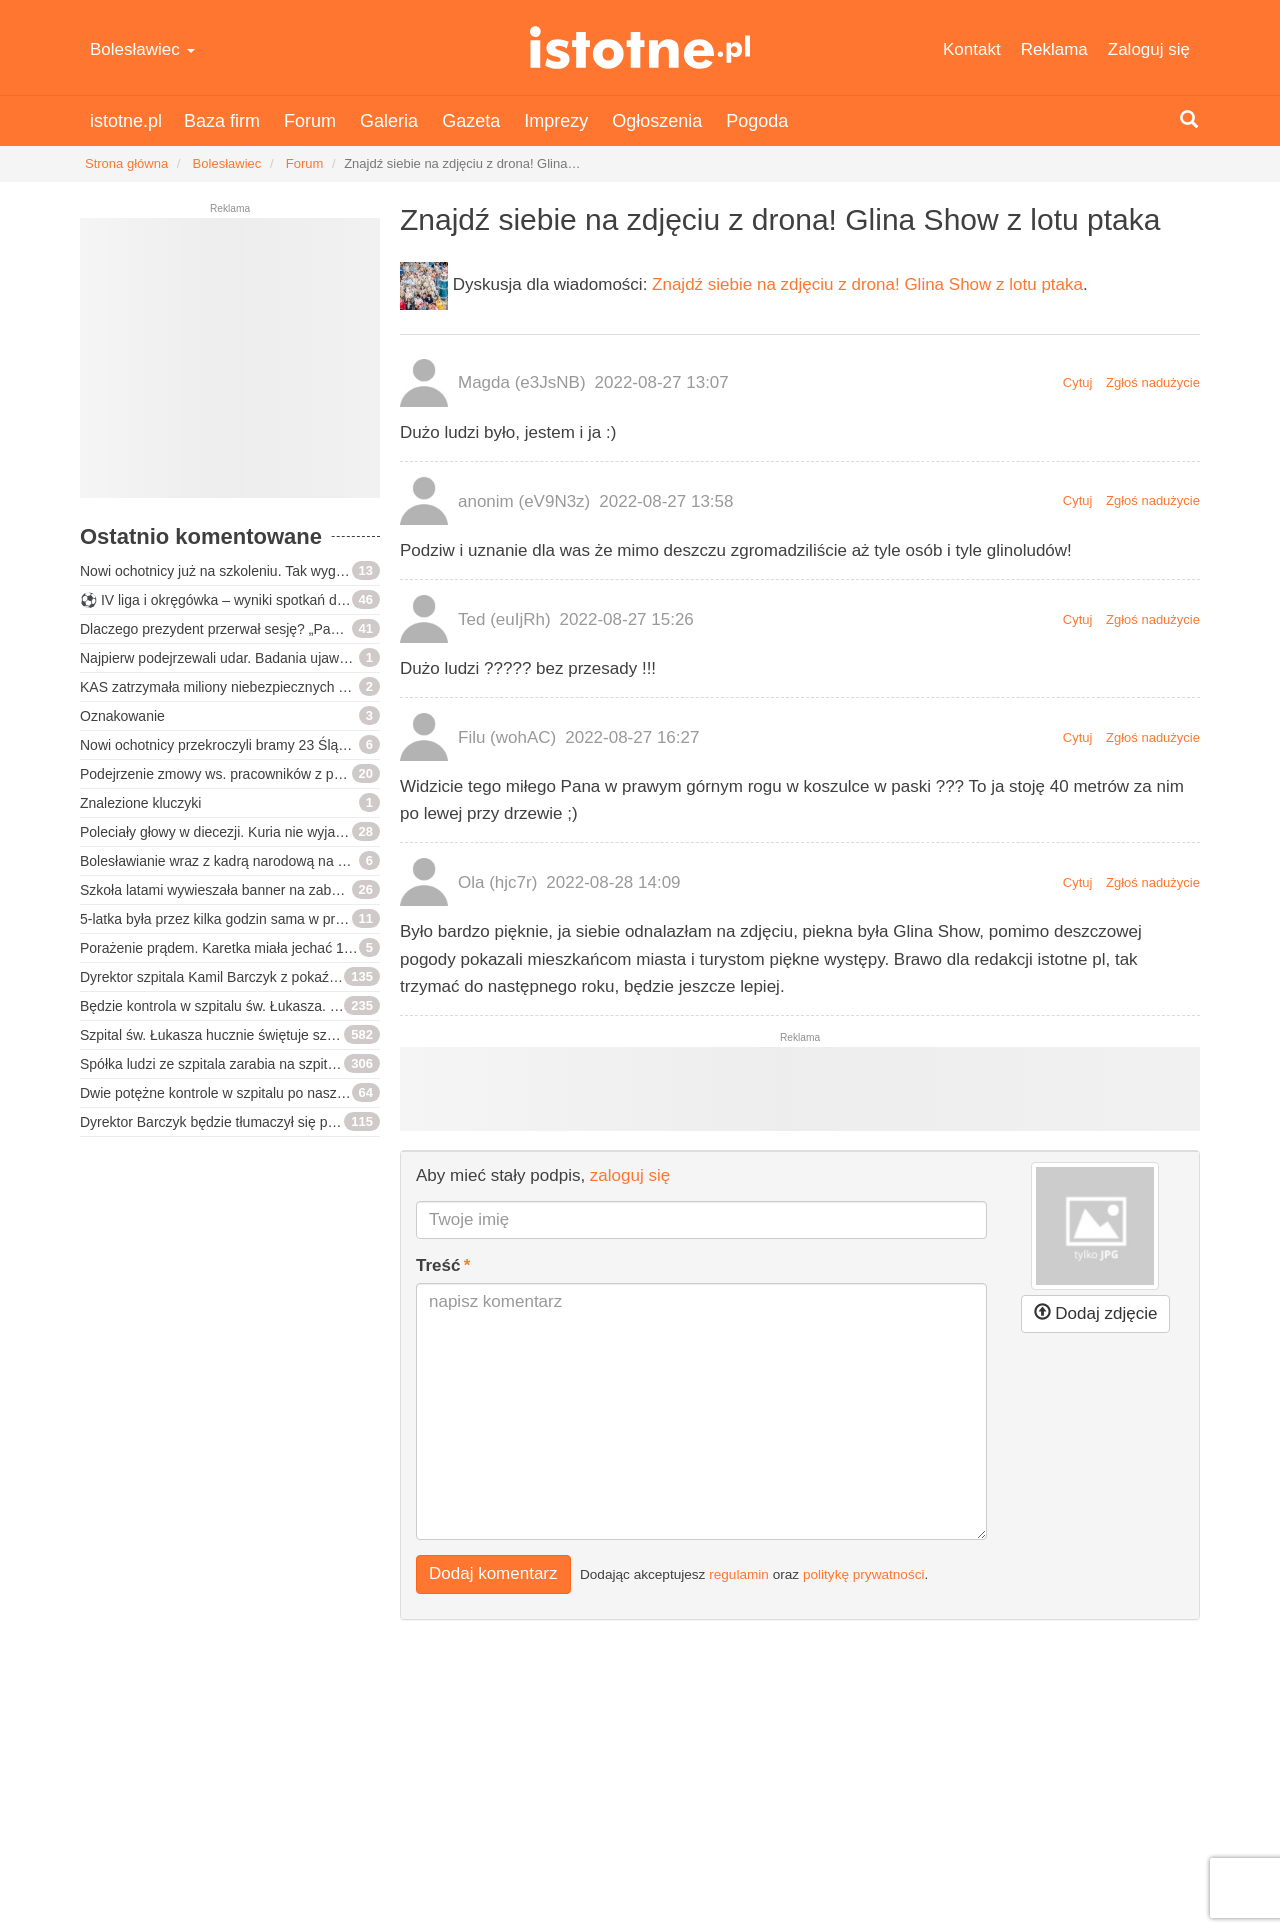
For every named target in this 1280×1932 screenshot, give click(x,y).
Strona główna (126, 163)
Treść (438, 1265)
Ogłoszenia (657, 121)
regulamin (739, 1574)
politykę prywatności (864, 1574)
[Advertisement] (230, 366)
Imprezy (556, 121)
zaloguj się (630, 1175)
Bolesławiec (142, 49)
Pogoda (757, 121)
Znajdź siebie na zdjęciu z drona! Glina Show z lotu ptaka (867, 284)
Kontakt (972, 49)
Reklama (1054, 49)
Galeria (389, 121)
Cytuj (1078, 382)
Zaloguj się (1149, 49)
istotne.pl (640, 47)
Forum (310, 121)
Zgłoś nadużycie (1153, 382)
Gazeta (471, 121)
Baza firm (222, 121)
